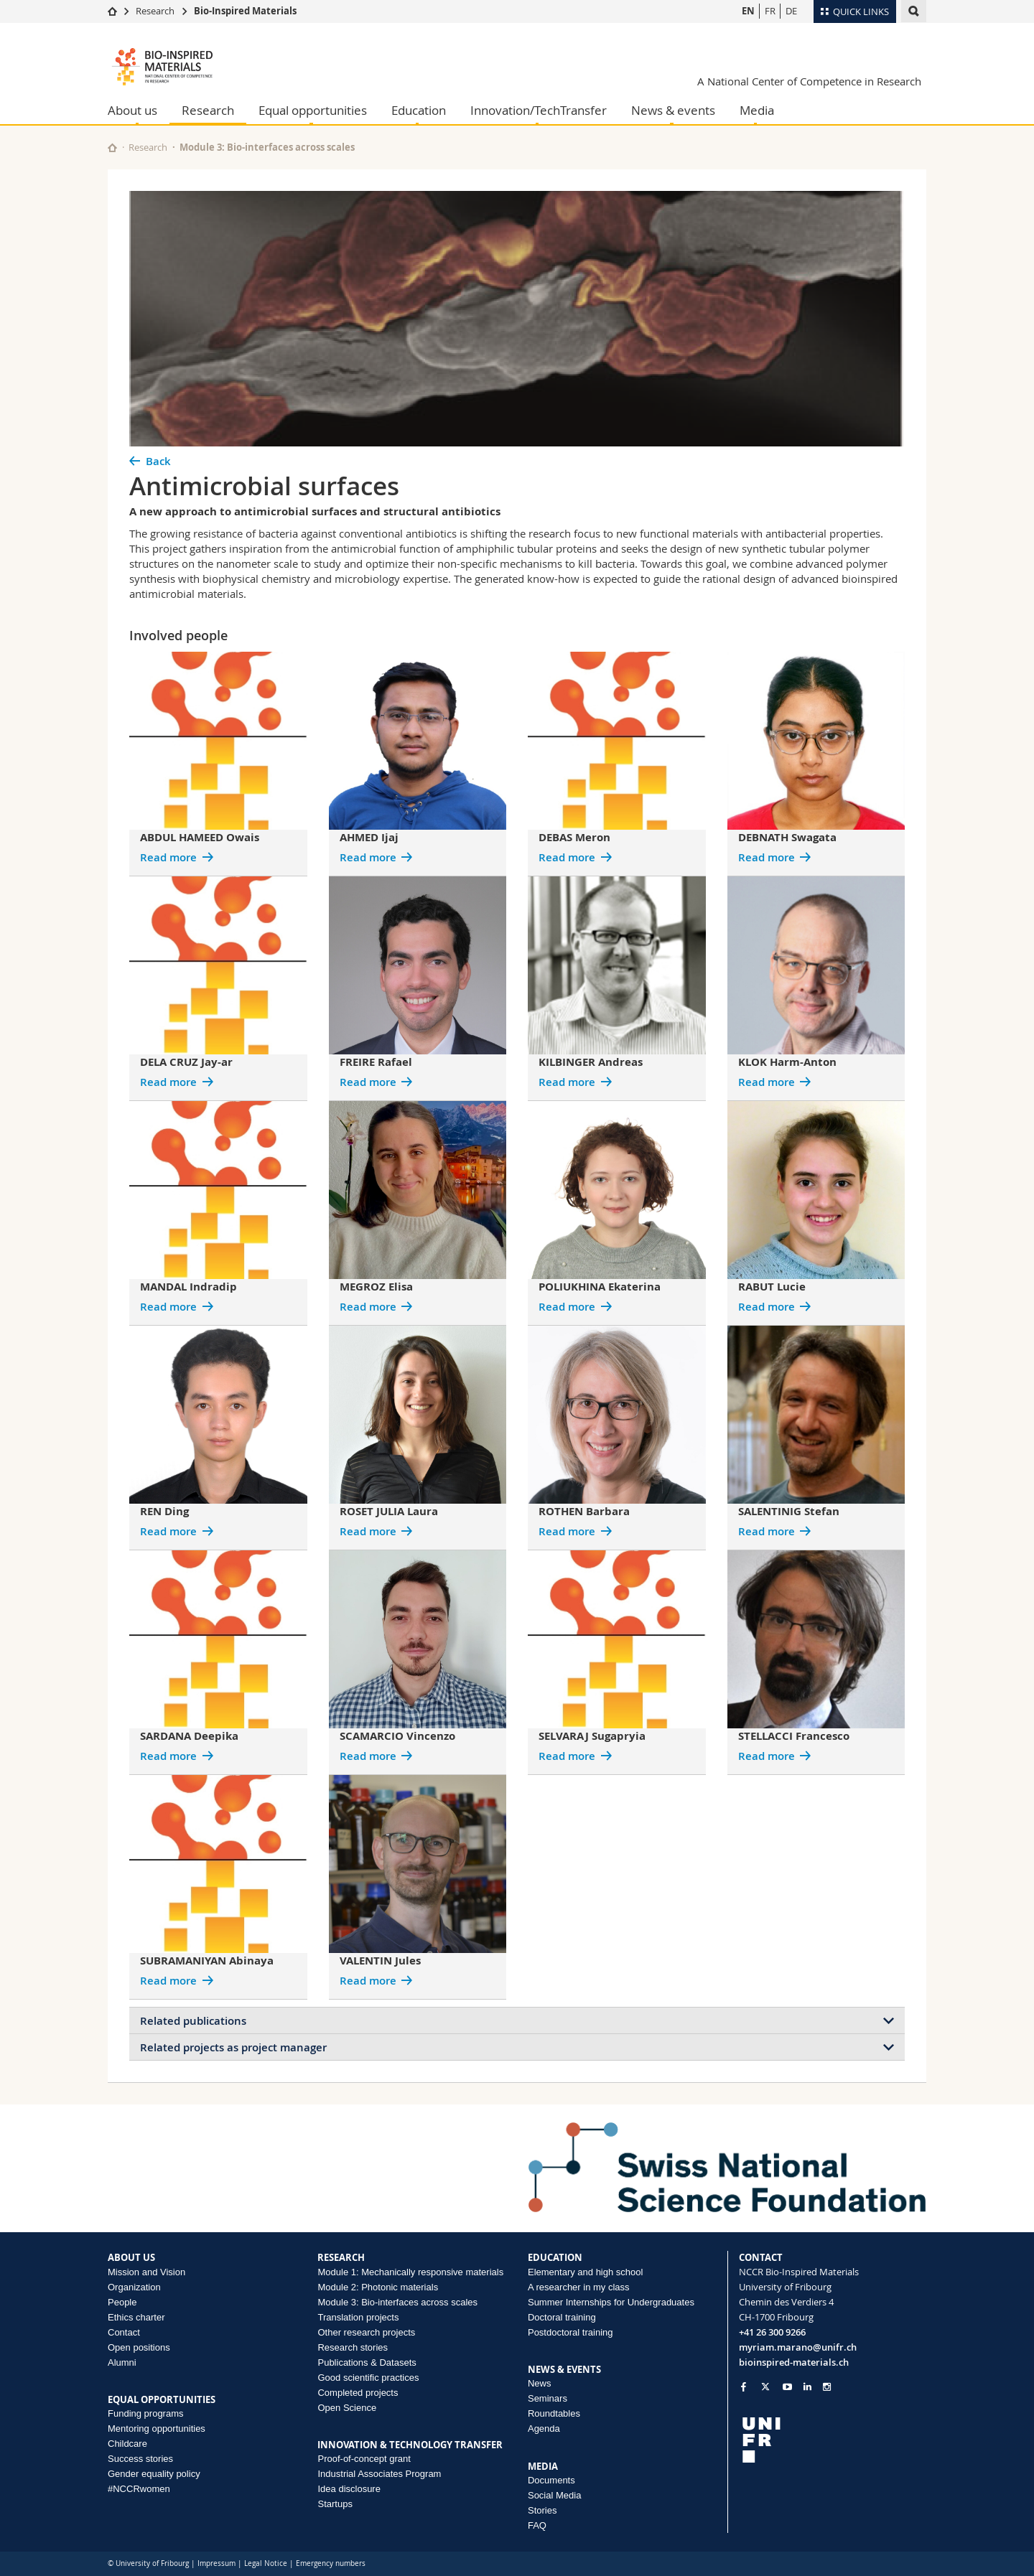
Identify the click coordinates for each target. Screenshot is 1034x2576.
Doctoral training (562, 2317)
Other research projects (366, 2332)
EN (748, 10)
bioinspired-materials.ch (794, 2362)
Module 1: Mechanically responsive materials (410, 2272)
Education (418, 110)
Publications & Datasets (366, 2362)
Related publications (193, 2020)
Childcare (127, 2443)
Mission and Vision (146, 2272)
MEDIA (543, 2466)
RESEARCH (341, 2257)
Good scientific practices (368, 2377)
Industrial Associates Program (379, 2473)
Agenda (544, 2428)
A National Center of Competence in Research (809, 81)
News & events (673, 110)
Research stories (352, 2347)
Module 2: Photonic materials (377, 2287)
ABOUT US (131, 2257)
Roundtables (554, 2413)
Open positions (139, 2347)
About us (132, 110)
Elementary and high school (585, 2272)
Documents (551, 2480)
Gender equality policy (154, 2473)
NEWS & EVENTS (564, 2369)
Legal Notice (265, 2563)
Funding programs (146, 2413)
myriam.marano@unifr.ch (798, 2347)
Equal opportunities (312, 110)
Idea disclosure (348, 2488)
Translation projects (358, 2317)
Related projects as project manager (233, 2047)
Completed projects (357, 2392)
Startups (334, 2503)
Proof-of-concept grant (363, 2458)
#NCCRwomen (139, 2488)
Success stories (140, 2458)
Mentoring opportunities (156, 2428)
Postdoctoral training (570, 2332)
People (122, 2302)
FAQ (537, 2525)
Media (757, 110)
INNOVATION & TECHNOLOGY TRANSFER (410, 2444)
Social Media (554, 2495)
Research (155, 10)
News (539, 2383)
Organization (134, 2287)
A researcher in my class (579, 2287)
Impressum (216, 2563)
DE (791, 10)
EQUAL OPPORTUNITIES (161, 2399)
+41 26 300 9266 (772, 2332)
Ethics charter (136, 2317)
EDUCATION (555, 2257)
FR (770, 10)
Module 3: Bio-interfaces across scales (267, 147)
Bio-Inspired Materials (245, 10)
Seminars (547, 2398)
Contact (124, 2332)
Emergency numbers (330, 2563)
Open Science (346, 2407)
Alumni (122, 2362)
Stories (542, 2510)
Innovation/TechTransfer (538, 110)
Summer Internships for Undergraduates (611, 2302)
